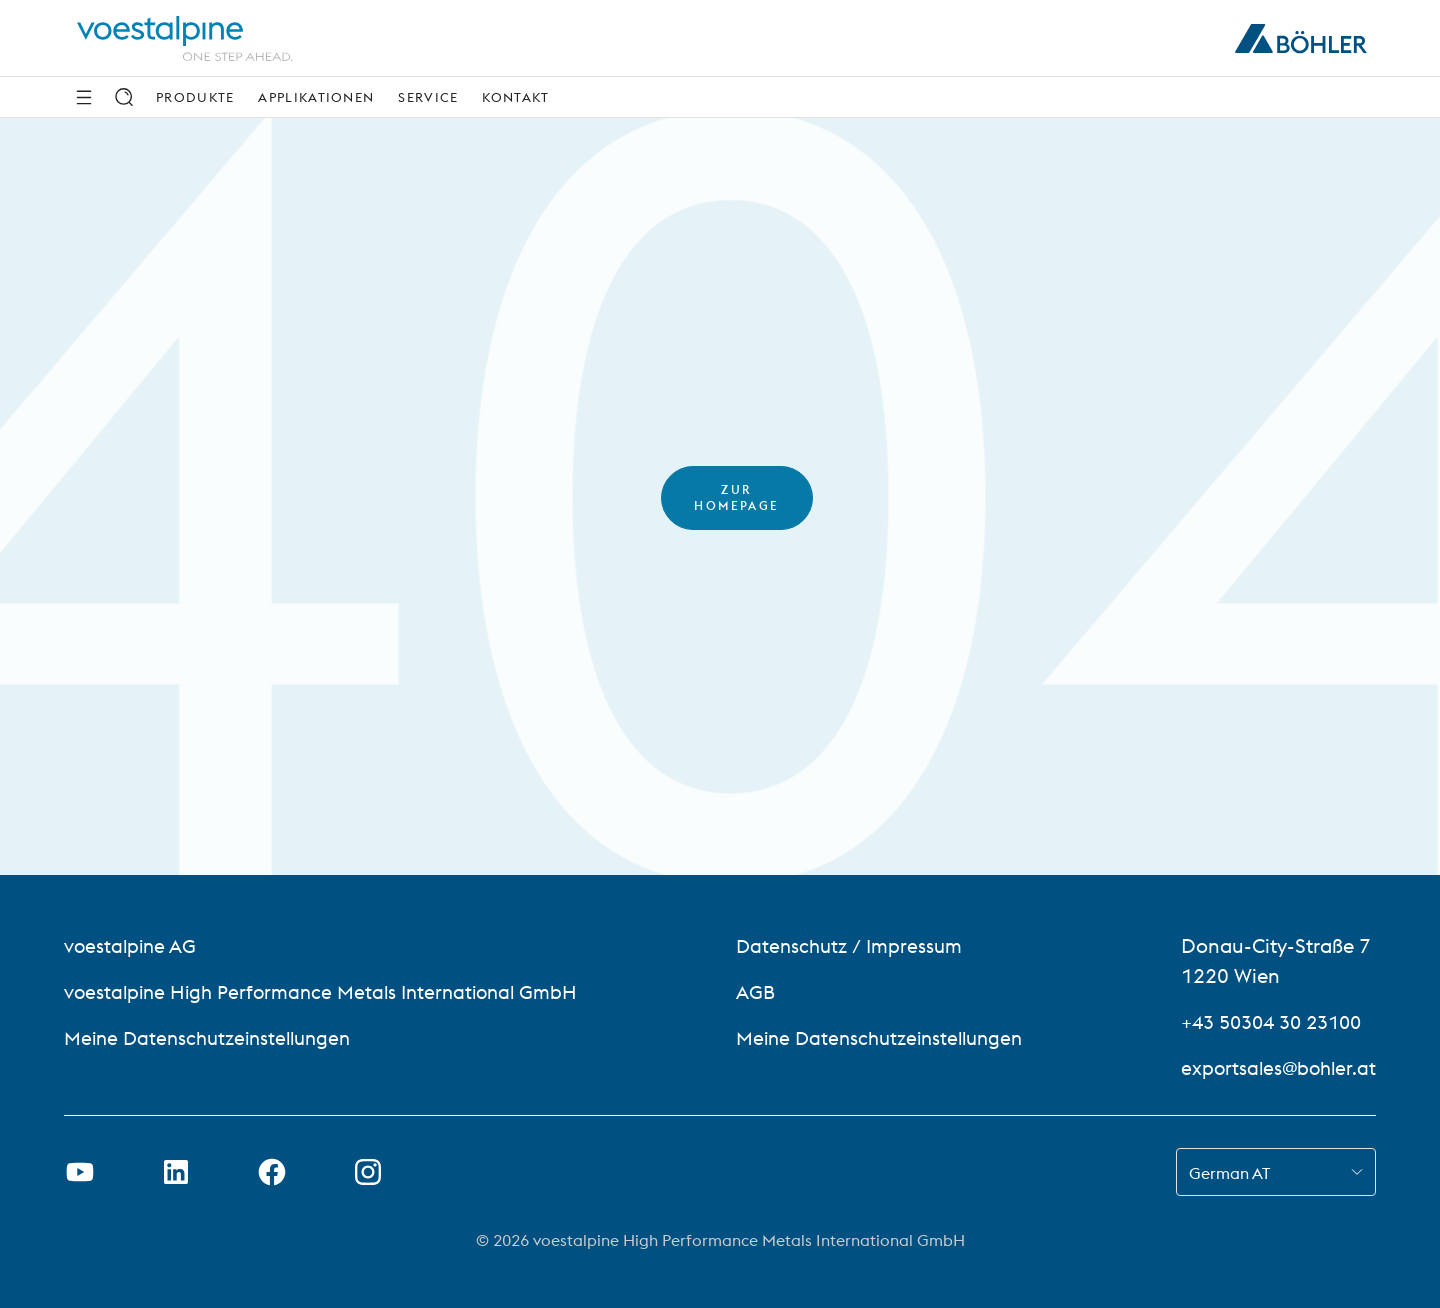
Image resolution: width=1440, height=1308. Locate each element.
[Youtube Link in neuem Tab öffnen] (80, 1172)
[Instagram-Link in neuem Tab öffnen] (368, 1172)
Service (428, 97)
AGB (755, 991)
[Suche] (124, 97)
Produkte (195, 97)
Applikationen (316, 97)
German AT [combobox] (1229, 1173)
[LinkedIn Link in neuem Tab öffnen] (176, 1172)
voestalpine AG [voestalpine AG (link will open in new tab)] (132, 945)
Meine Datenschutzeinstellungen (214, 1037)
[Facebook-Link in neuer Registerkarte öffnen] (272, 1172)
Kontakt (515, 97)
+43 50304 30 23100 (1272, 1021)
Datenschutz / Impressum (852, 945)
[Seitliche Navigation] (84, 97)
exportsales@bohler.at (1275, 1067)
